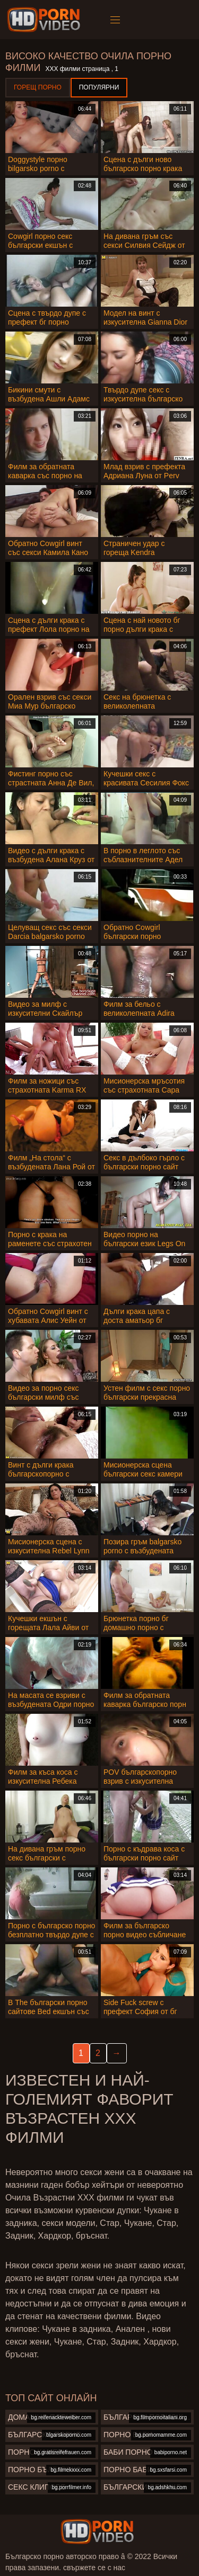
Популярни (99, 87)
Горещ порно (38, 87)
